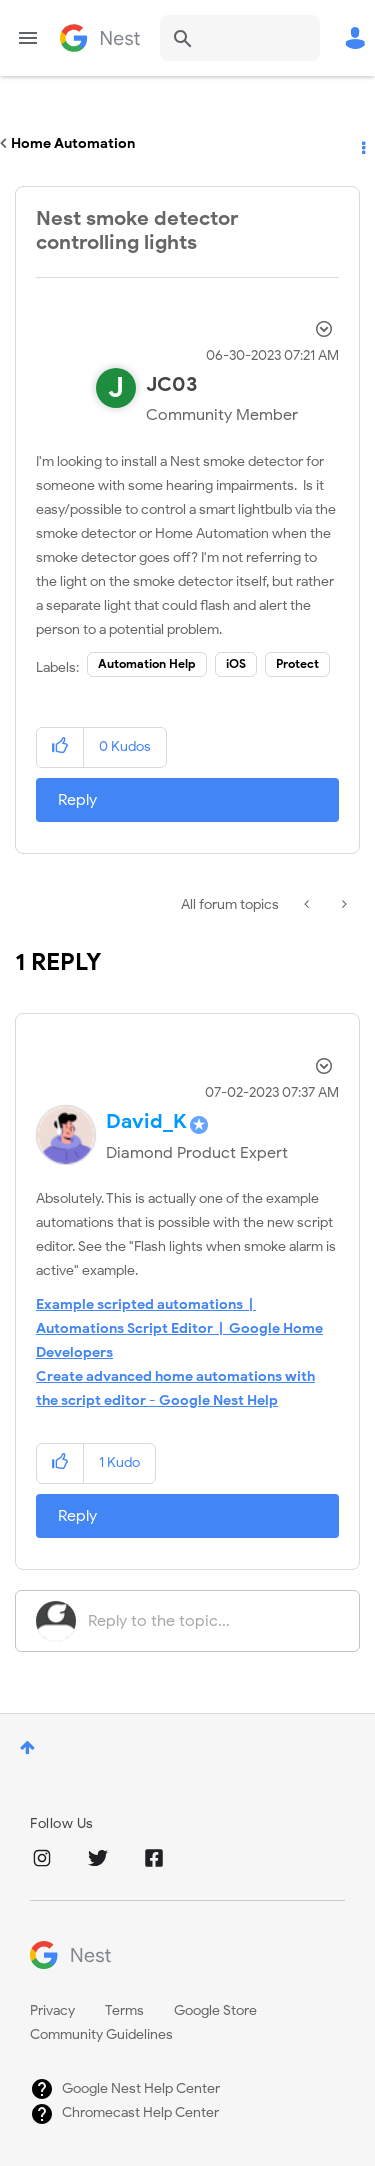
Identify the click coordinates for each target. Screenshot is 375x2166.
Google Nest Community (100, 38)
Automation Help (147, 663)
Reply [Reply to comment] (77, 1516)
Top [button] (27, 1747)
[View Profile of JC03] (171, 384)
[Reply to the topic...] (213, 1621)
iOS (236, 663)
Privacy (52, 2010)
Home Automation (73, 143)
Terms (124, 2010)
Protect (297, 663)
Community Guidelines (101, 2034)
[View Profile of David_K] (146, 1121)
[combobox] (240, 38)
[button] (60, 747)
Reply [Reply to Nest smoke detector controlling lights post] (77, 800)
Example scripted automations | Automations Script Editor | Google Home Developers (179, 1328)
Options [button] (362, 144)
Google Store (215, 2010)
